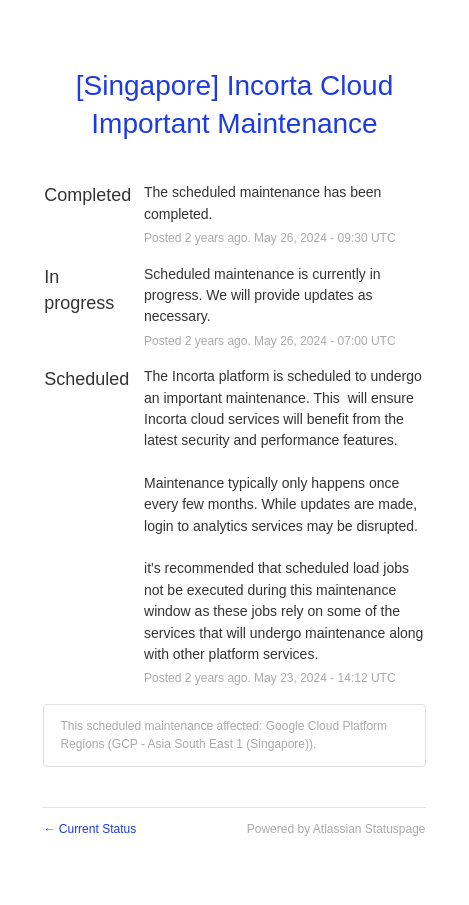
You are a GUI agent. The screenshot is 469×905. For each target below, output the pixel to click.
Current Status (89, 829)
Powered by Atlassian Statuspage (336, 829)
